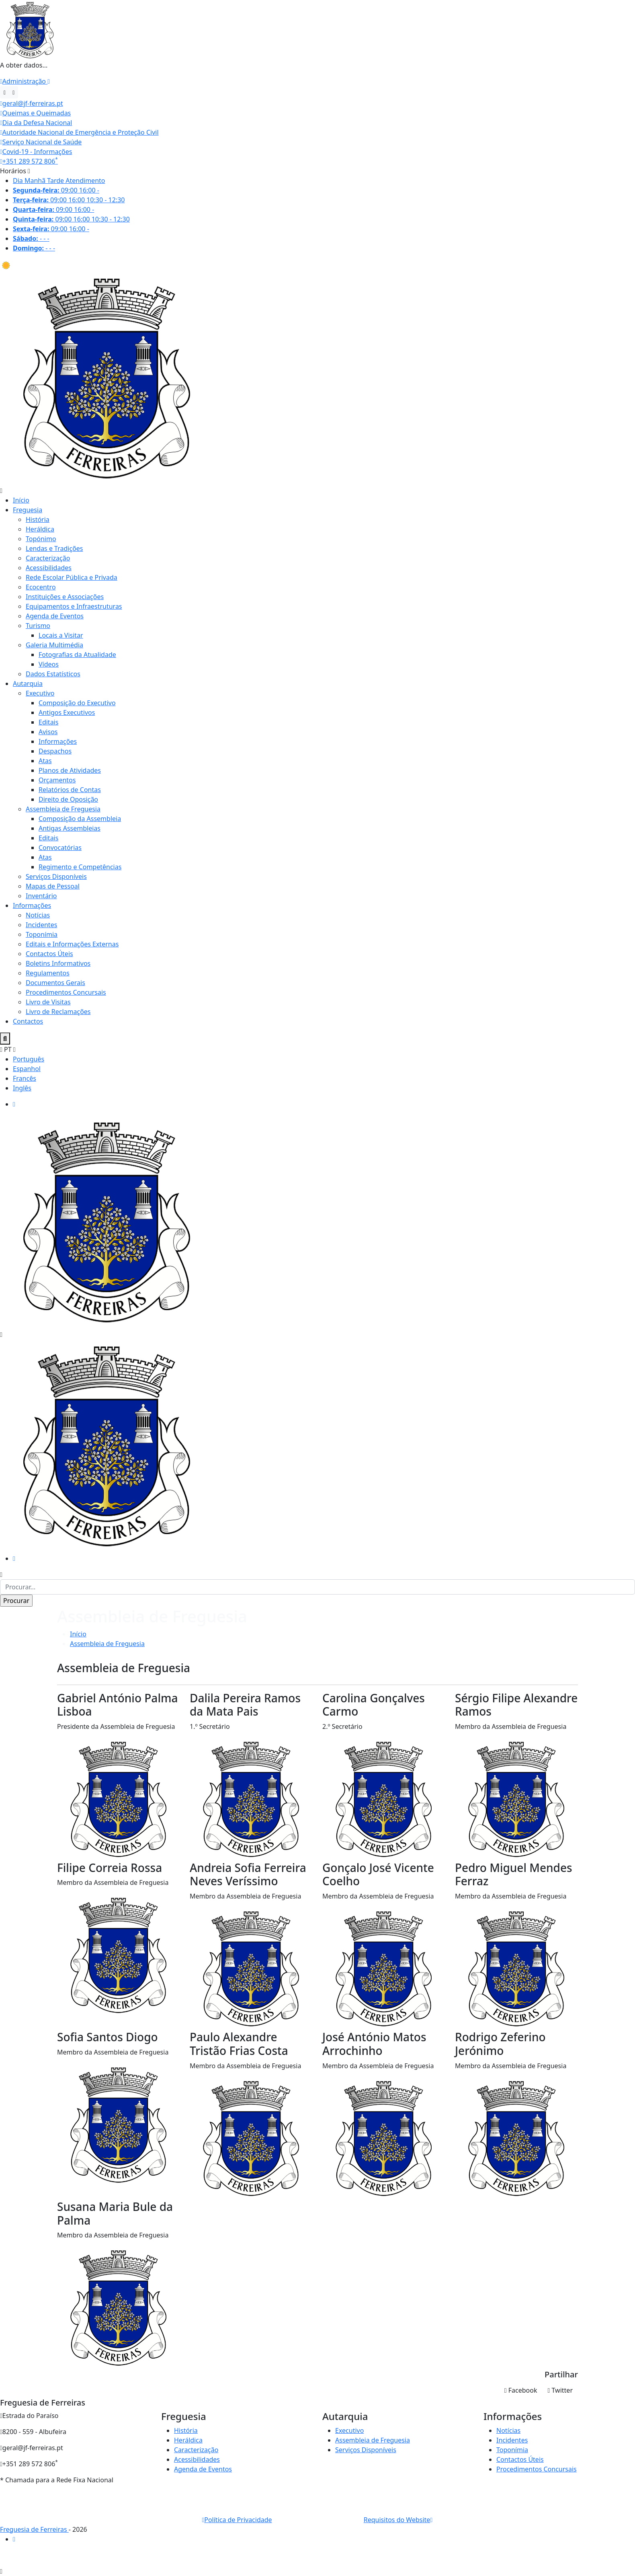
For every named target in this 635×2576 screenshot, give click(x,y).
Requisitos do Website (398, 2519)
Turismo (38, 625)
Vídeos (49, 664)
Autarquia (28, 683)
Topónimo (41, 538)
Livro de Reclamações (58, 1011)
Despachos (55, 751)
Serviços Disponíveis (56, 876)
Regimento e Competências (80, 866)
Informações (58, 741)
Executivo (40, 693)
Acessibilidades (49, 567)
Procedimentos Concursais (66, 992)
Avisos (48, 731)
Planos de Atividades (70, 770)
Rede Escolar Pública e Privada (71, 577)
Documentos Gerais (55, 982)
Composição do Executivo (77, 702)
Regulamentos (48, 973)
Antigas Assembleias (69, 828)
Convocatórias (60, 847)
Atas (45, 760)
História (37, 519)
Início (21, 500)
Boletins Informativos (58, 963)
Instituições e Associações (65, 596)
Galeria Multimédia (54, 644)
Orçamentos (57, 780)
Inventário (41, 895)
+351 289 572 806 (29, 161)
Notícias (38, 915)
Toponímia (41, 934)
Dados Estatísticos (53, 673)
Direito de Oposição (68, 799)
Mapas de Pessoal (53, 886)
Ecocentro (41, 587)
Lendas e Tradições (54, 548)
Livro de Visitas (48, 1002)
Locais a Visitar (61, 635)
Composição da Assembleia (80, 818)
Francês (24, 1078)
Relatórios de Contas (70, 789)
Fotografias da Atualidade (77, 654)
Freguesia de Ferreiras (34, 2529)
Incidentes (41, 924)
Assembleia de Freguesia (63, 809)
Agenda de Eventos (55, 616)
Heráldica (40, 529)
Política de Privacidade (237, 2519)
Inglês (22, 1088)
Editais (48, 722)
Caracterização (48, 558)
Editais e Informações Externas (72, 944)
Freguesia (27, 509)
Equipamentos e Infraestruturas (74, 606)
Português (28, 1059)
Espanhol (27, 1068)
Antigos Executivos (67, 712)
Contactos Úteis (49, 953)
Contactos (28, 1021)
